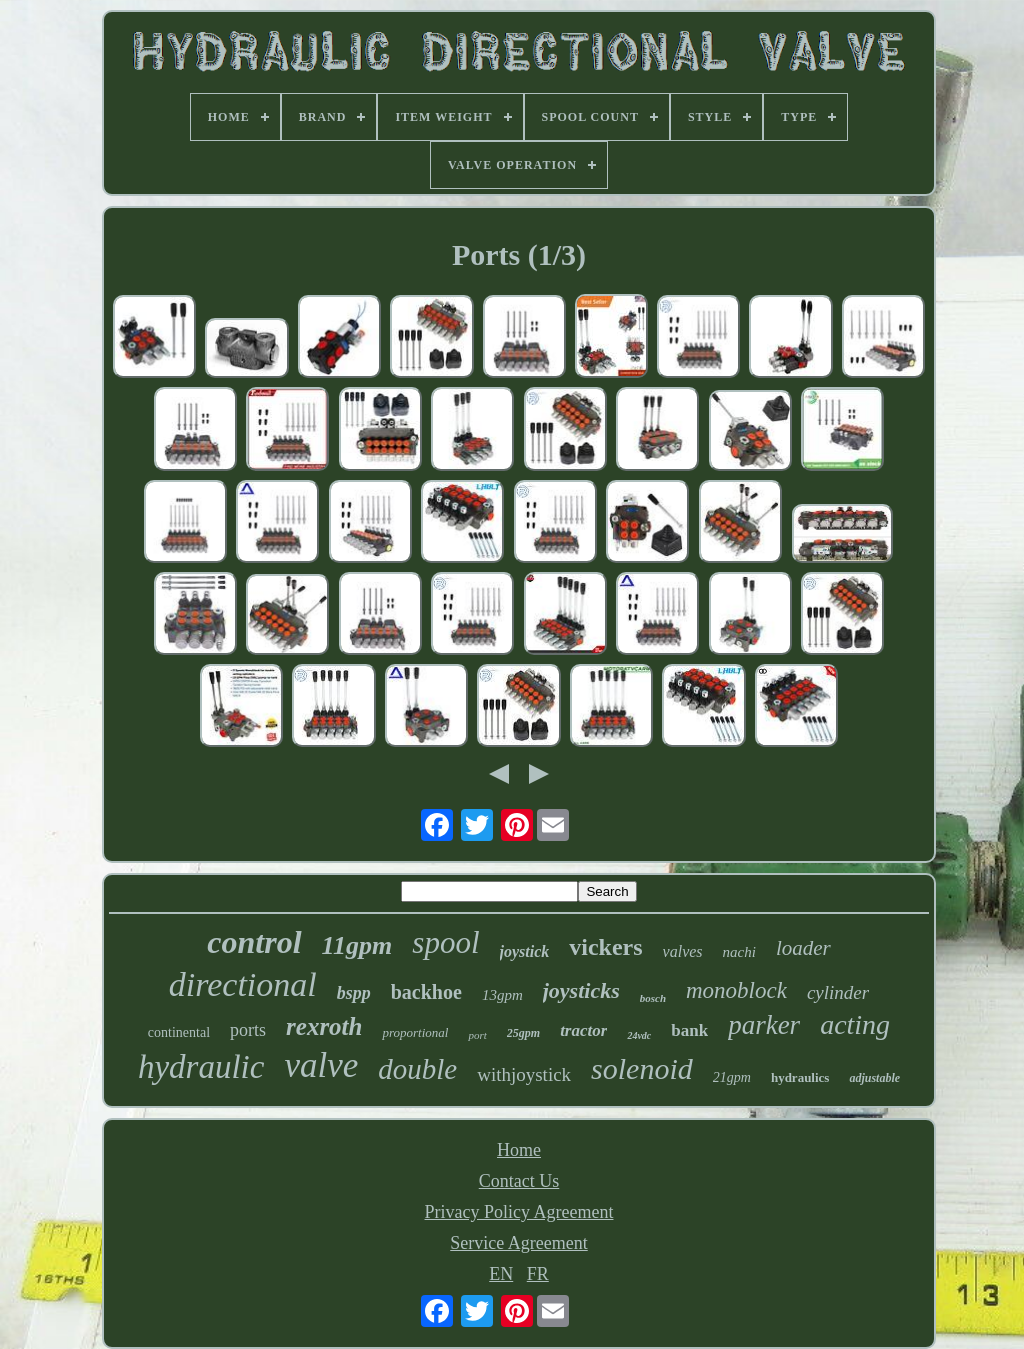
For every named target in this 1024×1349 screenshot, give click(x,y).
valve (321, 1065)
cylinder (838, 992)
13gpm (502, 995)
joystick (525, 951)
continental (179, 1032)
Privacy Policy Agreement (519, 1212)
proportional (415, 1032)
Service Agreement (518, 1243)
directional (243, 984)
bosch (653, 998)
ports (248, 1030)
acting (855, 1024)
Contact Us (519, 1181)
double (417, 1069)
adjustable (874, 1078)
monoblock (736, 990)
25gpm (523, 1033)
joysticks (581, 990)
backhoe (426, 992)
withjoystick (524, 1074)
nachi (739, 952)
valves (683, 951)
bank (689, 1030)
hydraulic (201, 1067)
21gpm (732, 1077)
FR (538, 1274)
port (477, 1035)
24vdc (639, 1035)
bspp (354, 993)
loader (803, 948)
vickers (605, 947)
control (254, 942)
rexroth (324, 1026)
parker (764, 1025)
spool (445, 942)
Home (519, 1150)
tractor (583, 1030)
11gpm (357, 945)
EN (501, 1274)
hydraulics (800, 1077)
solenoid (642, 1068)
